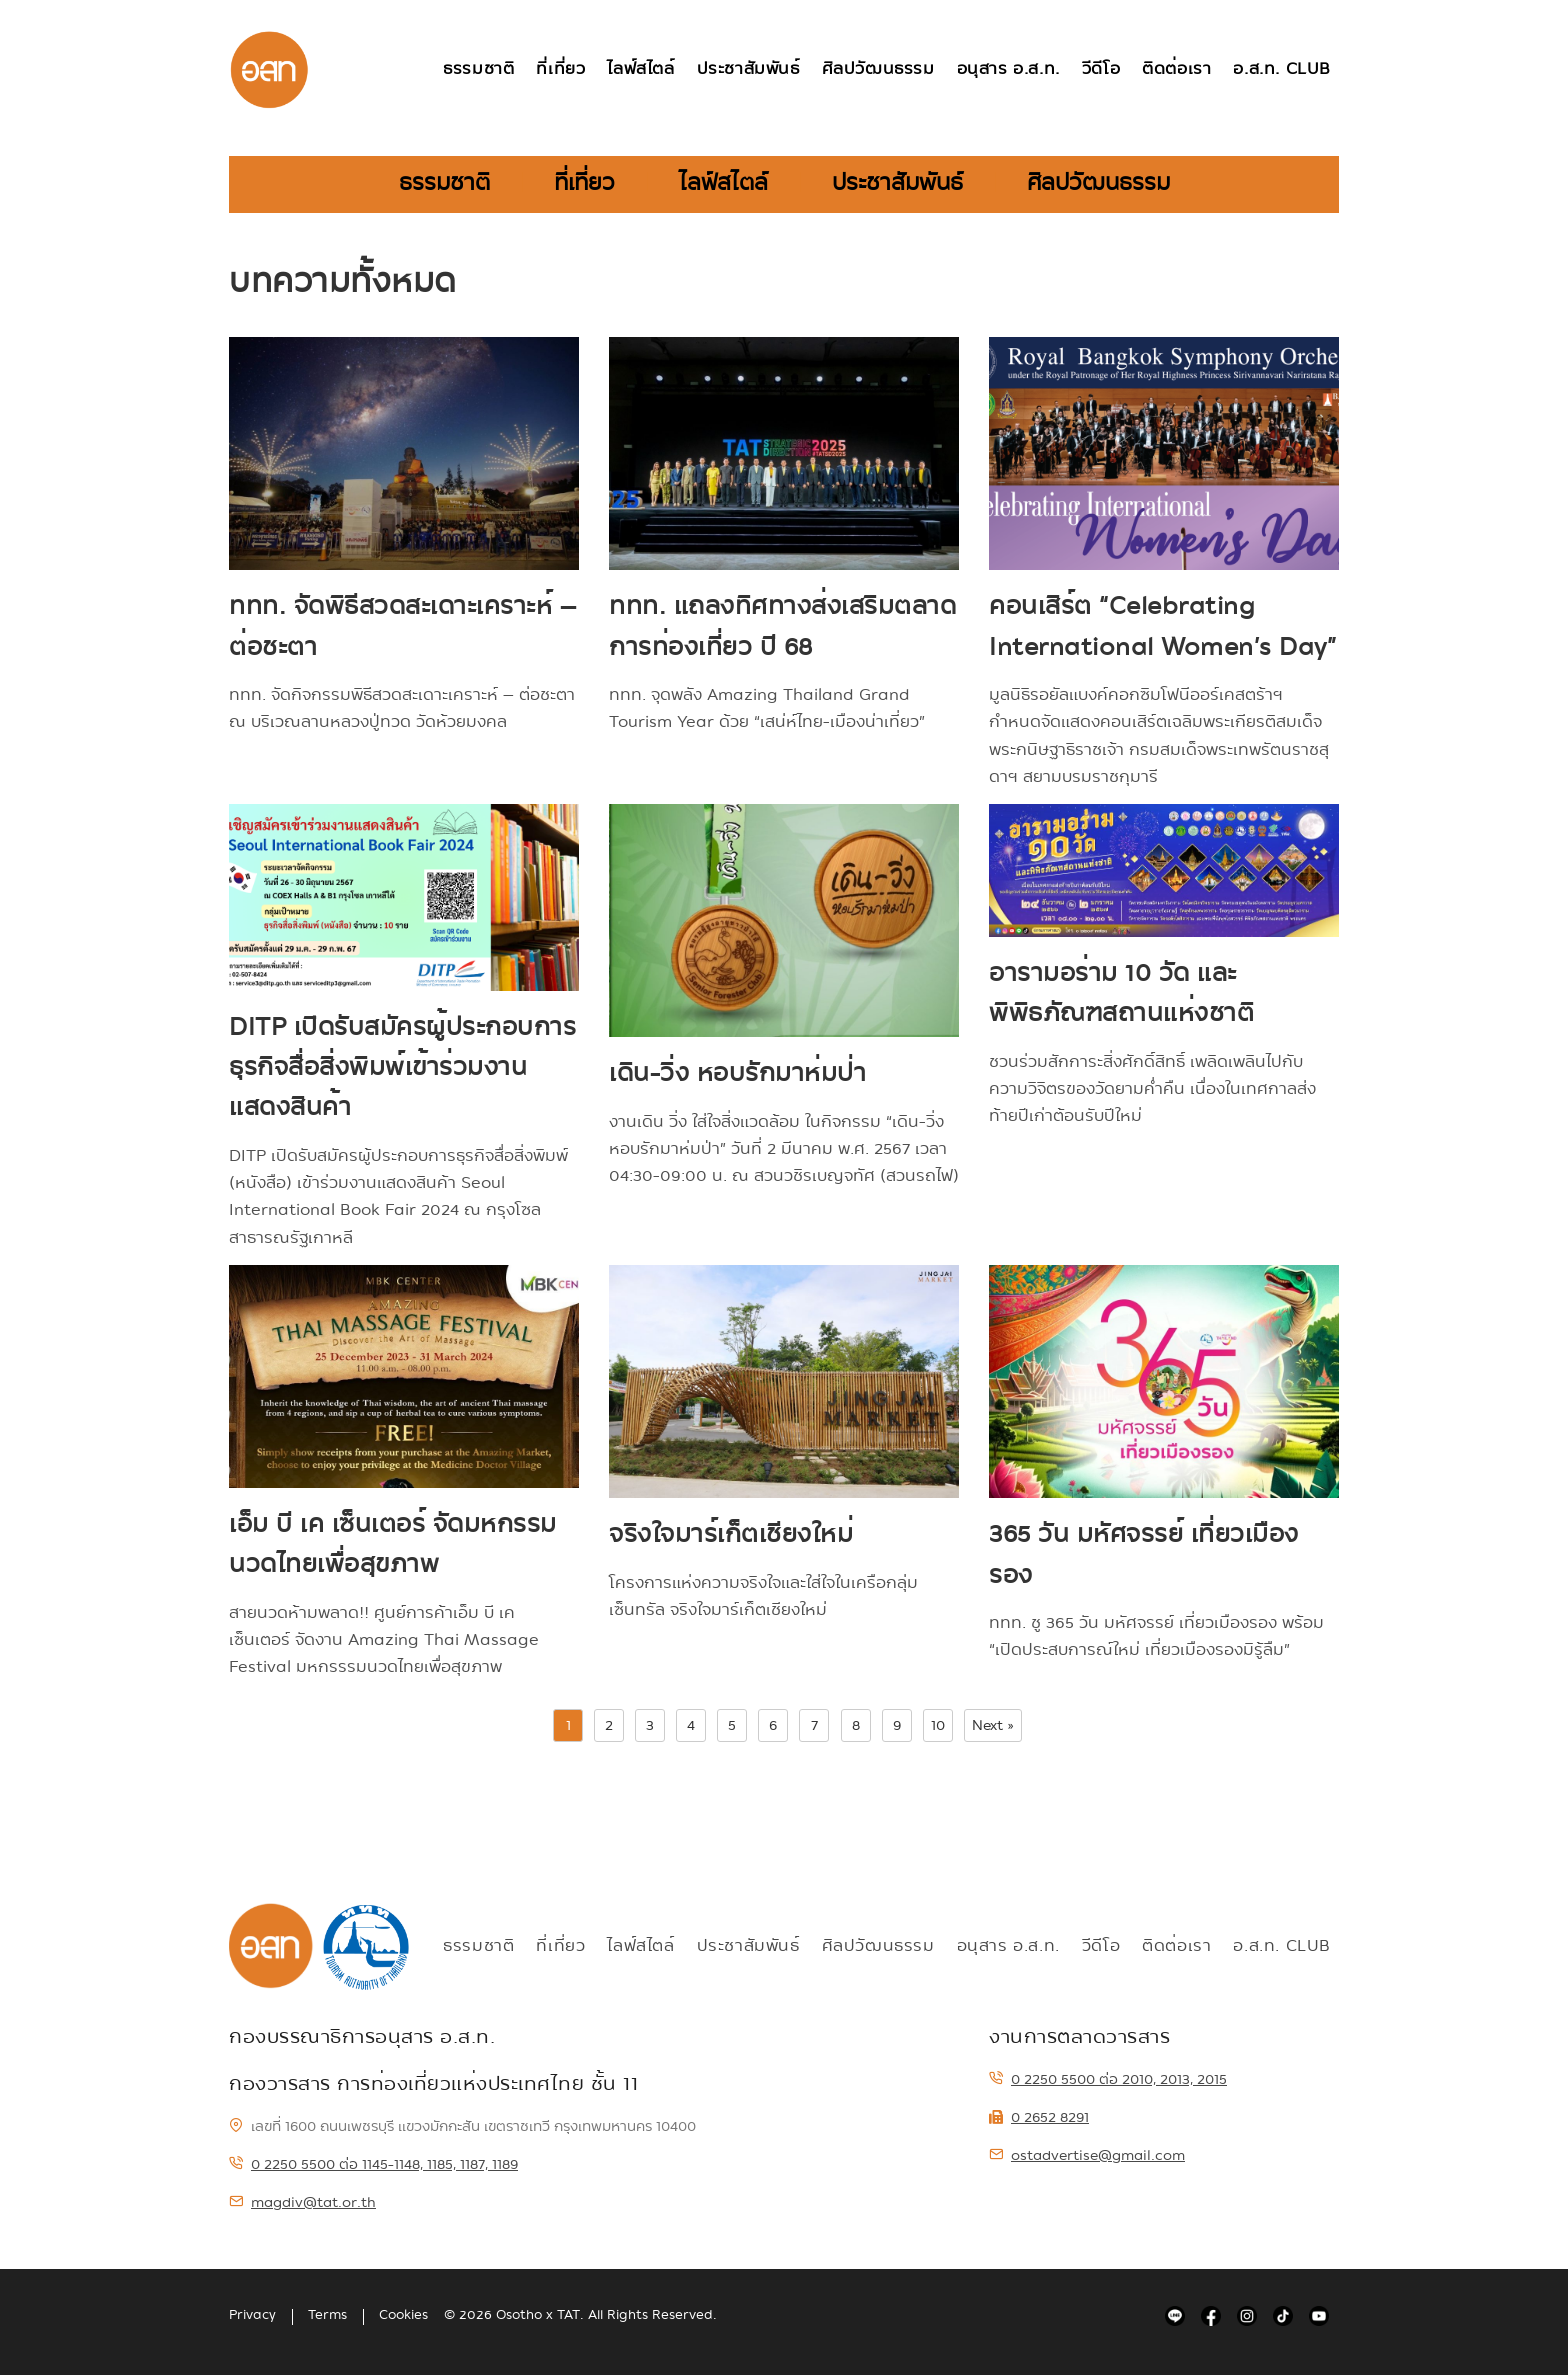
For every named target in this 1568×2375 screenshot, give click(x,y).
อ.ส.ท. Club (1282, 69)
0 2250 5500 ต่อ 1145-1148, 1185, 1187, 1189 (373, 2164)
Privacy (252, 2315)
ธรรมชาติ (478, 69)
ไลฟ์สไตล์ (640, 69)
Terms (327, 2315)
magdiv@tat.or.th (302, 2202)
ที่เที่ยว (560, 69)
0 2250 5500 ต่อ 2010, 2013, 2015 (1108, 2079)
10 (938, 1725)
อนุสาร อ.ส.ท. (1008, 69)
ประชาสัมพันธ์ (748, 69)
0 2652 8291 (1039, 2117)
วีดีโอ (1101, 69)
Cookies (403, 2315)
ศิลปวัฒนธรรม (878, 69)
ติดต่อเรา (1176, 69)
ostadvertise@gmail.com (1087, 2155)
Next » (993, 1725)
